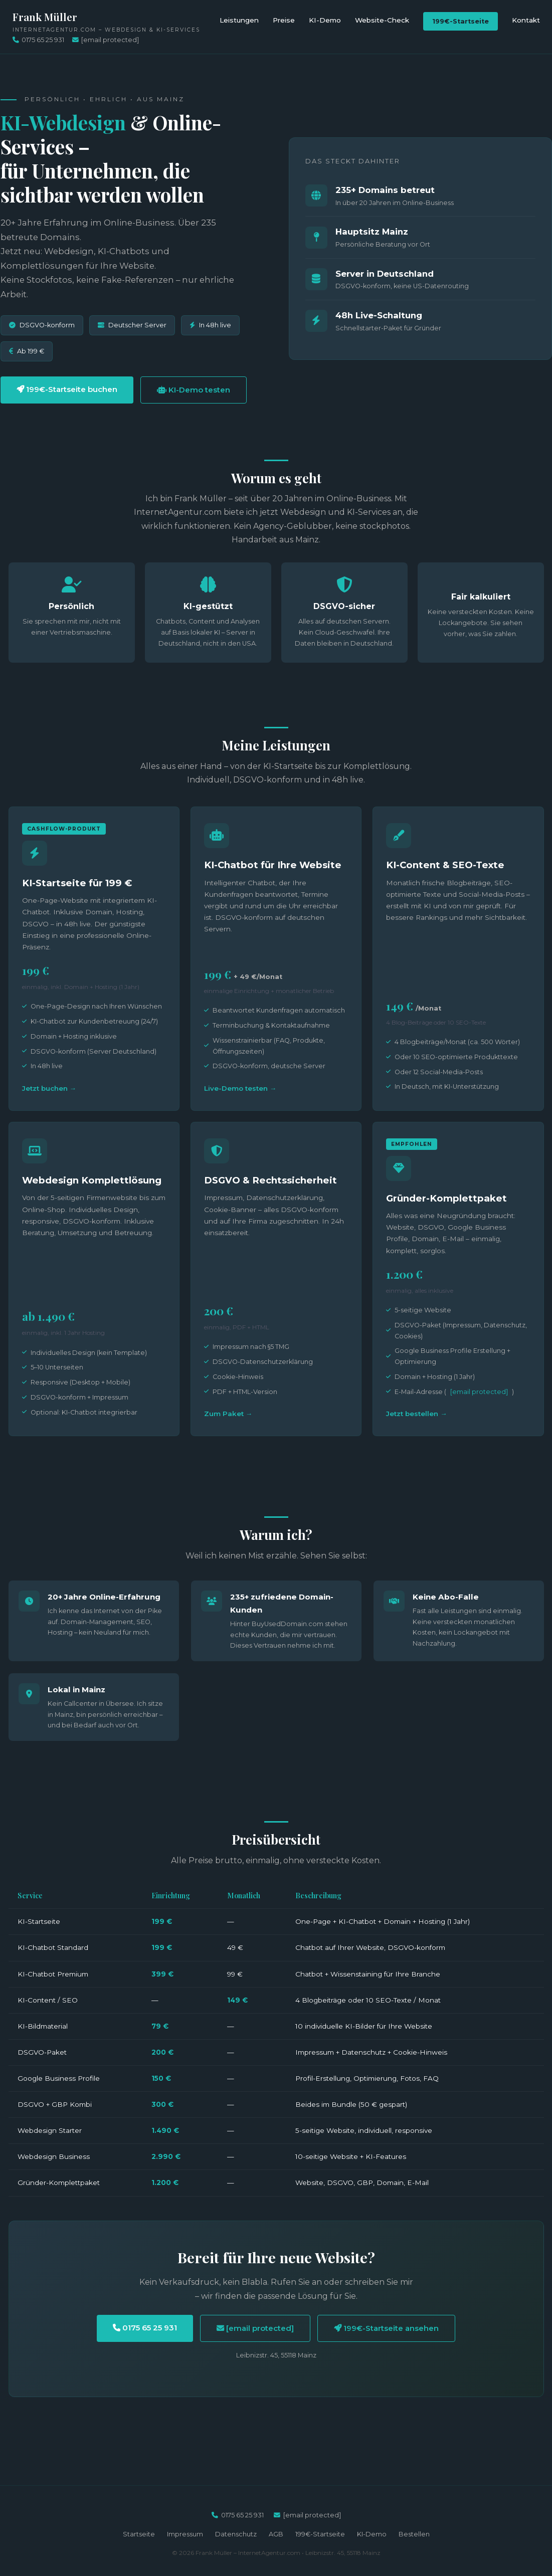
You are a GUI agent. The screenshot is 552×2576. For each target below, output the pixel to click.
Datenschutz (236, 2534)
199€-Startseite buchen (67, 389)
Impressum (185, 2534)
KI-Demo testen (193, 389)
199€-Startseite (460, 21)
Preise (284, 20)
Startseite (139, 2534)
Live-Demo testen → (240, 1088)
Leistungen (239, 20)
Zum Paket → (228, 1414)
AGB (276, 2534)
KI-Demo (325, 20)
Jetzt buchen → (49, 1088)
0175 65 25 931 (38, 40)
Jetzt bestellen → (416, 1414)
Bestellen (414, 2534)
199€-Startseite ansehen (386, 2328)
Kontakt (526, 20)
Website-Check (382, 20)
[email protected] (479, 1392)
